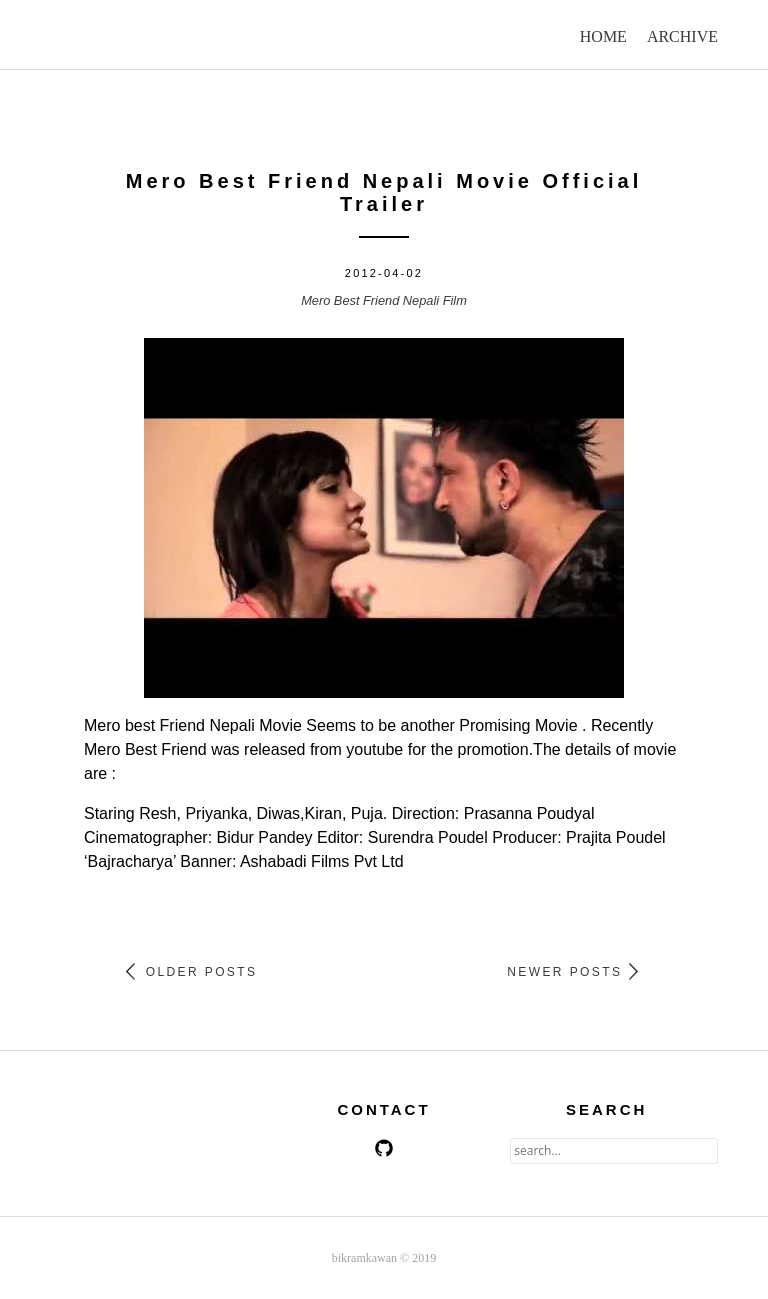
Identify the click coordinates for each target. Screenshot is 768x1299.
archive (682, 36)
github (384, 1148)
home (603, 36)
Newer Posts (572, 972)
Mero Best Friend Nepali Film (384, 300)
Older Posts (191, 972)
